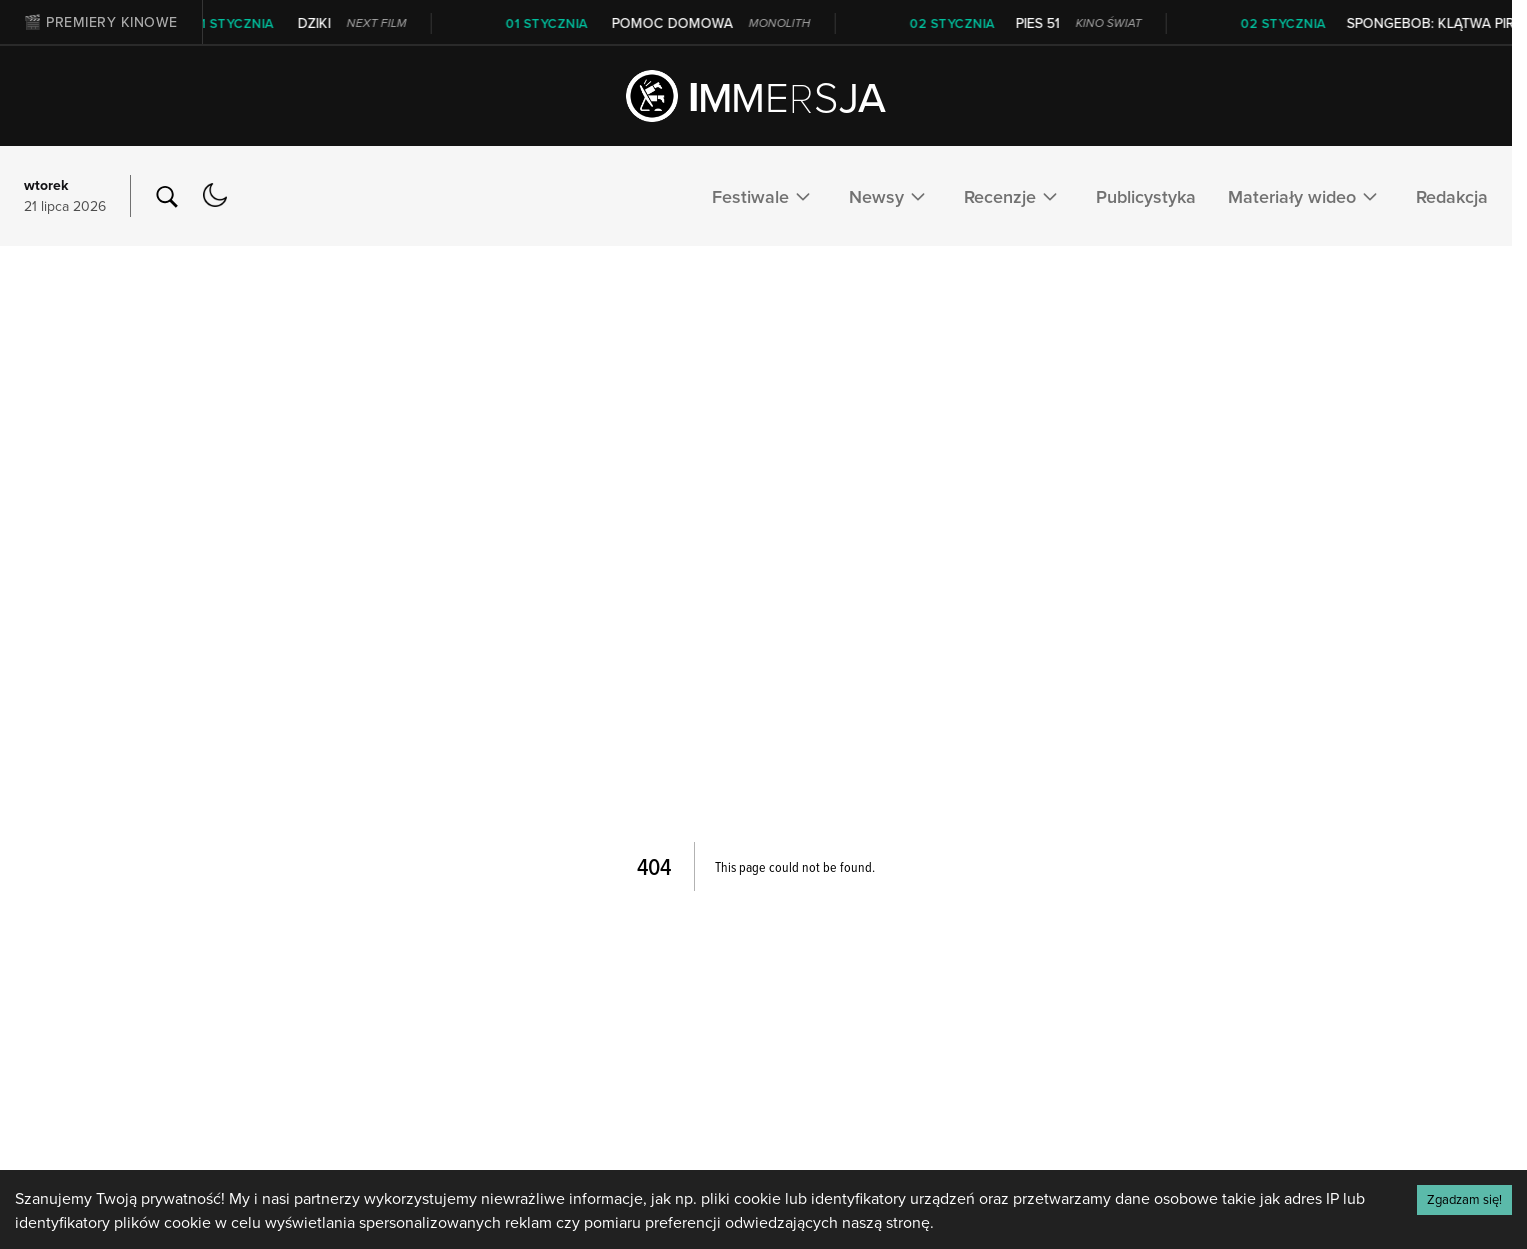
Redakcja (1452, 196)
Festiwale (764, 196)
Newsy (890, 196)
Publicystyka (1146, 196)
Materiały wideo (1306, 196)
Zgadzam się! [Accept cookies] (1464, 1199)
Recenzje (1014, 196)
